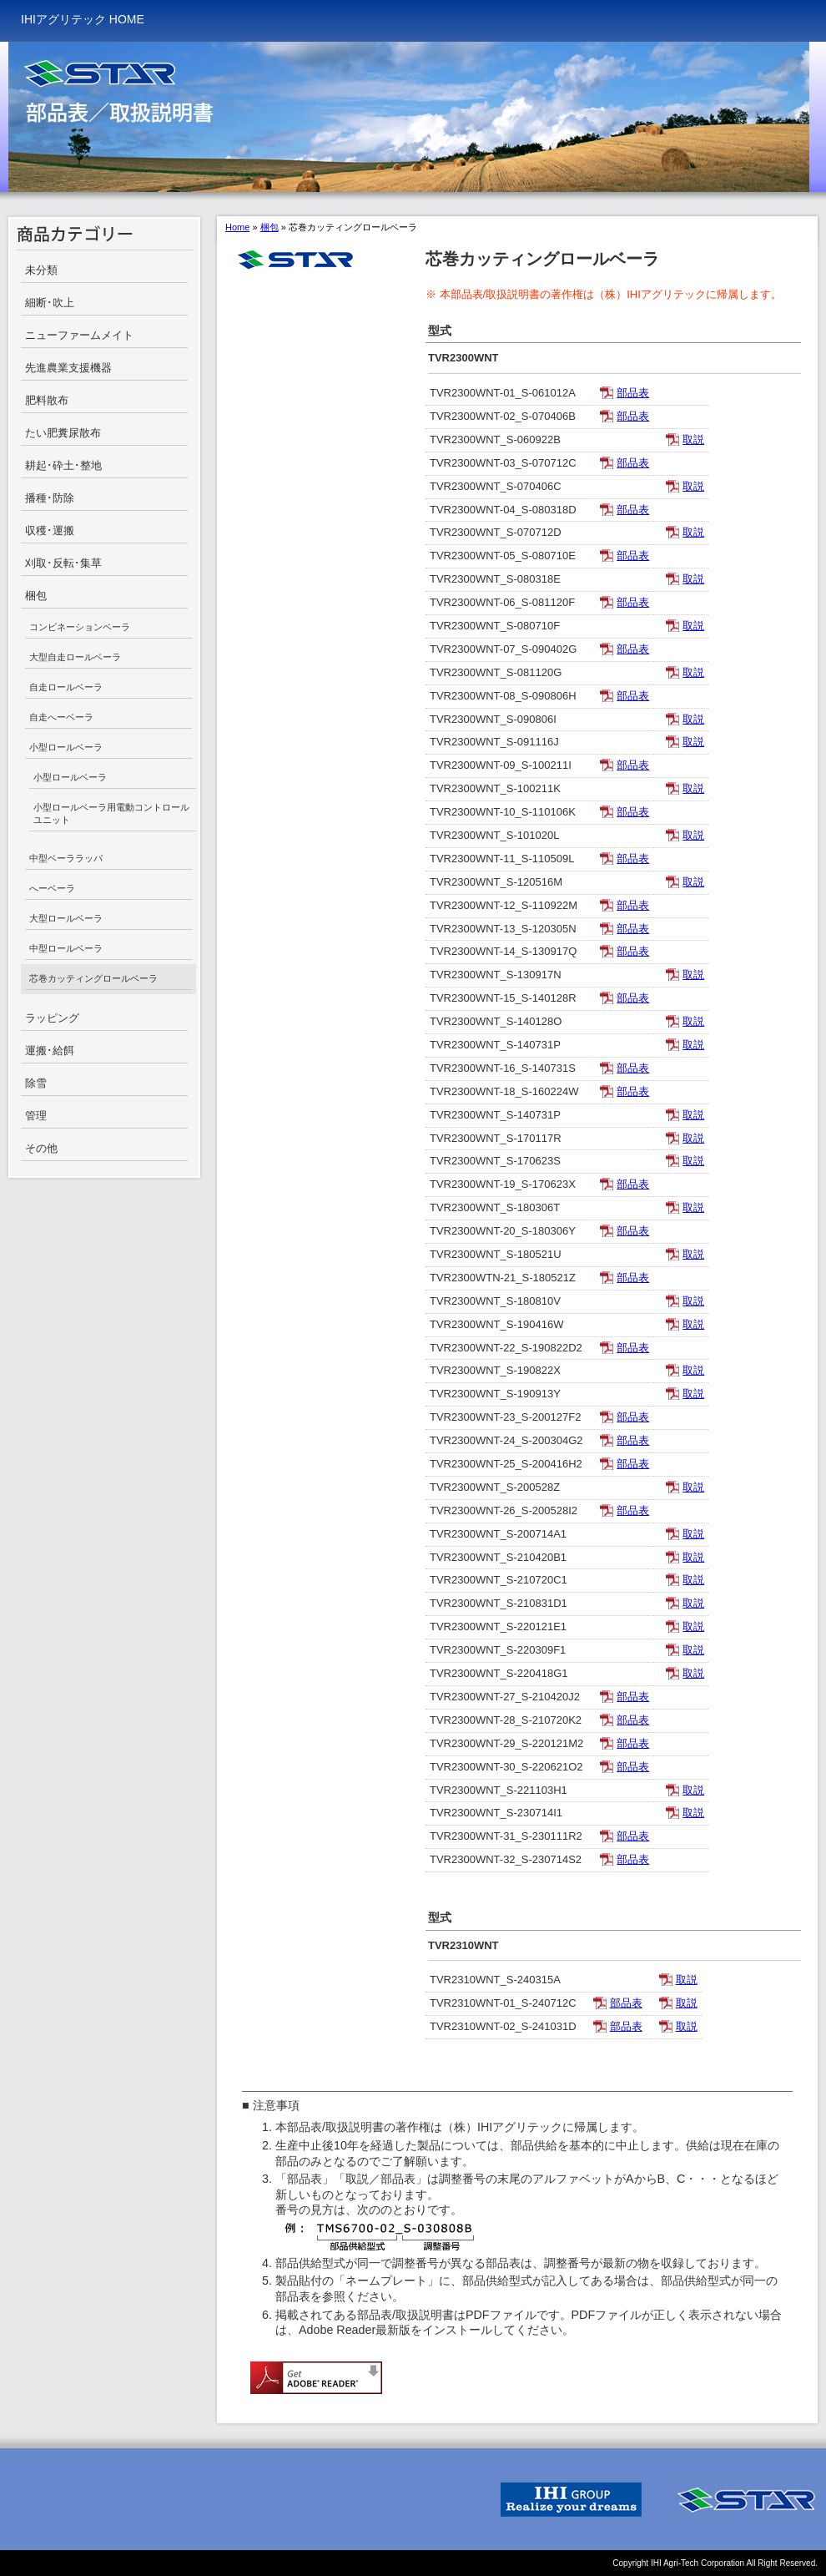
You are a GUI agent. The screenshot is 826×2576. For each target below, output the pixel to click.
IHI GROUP (571, 2499)
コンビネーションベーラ (79, 627)
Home (237, 227)
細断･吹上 (49, 302)
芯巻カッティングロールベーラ (93, 978)
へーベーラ (52, 888)
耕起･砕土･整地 (63, 465)
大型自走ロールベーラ (75, 657)
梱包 (36, 595)
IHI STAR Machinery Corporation (747, 2499)
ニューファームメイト (79, 335)
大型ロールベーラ (66, 918)
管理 (36, 1115)
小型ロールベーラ (66, 747)
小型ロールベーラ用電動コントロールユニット (111, 813)
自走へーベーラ (61, 717)
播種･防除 (49, 498)
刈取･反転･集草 (63, 563)
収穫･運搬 (49, 530)
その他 (41, 1148)
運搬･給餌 (49, 1050)
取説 (693, 439)
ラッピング (52, 1018)
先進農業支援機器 (68, 367)
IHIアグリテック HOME (82, 19)
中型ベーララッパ (66, 858)
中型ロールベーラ (66, 948)
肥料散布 (46, 400)
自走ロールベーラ (66, 687)
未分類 (41, 270)
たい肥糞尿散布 (63, 433)
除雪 (36, 1083)
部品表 (633, 392)
